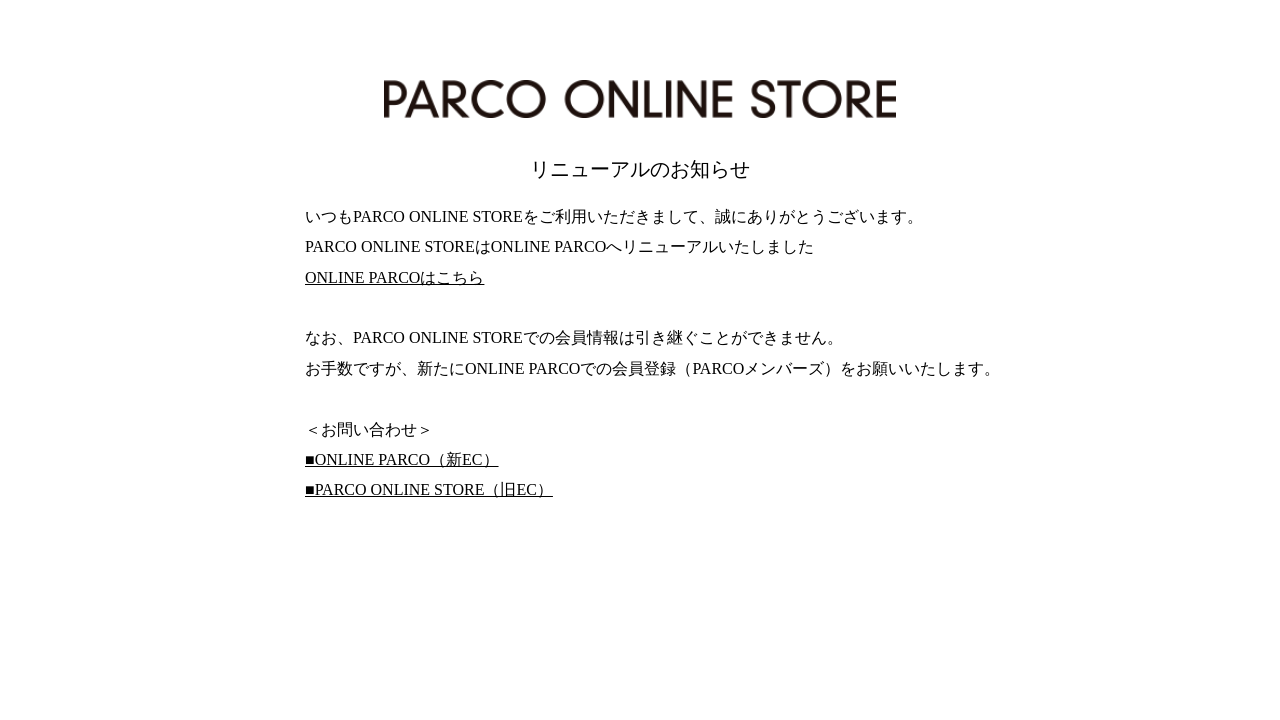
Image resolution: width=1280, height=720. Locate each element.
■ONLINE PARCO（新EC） (402, 459)
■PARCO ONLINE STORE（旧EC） (429, 489)
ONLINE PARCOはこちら (394, 277)
